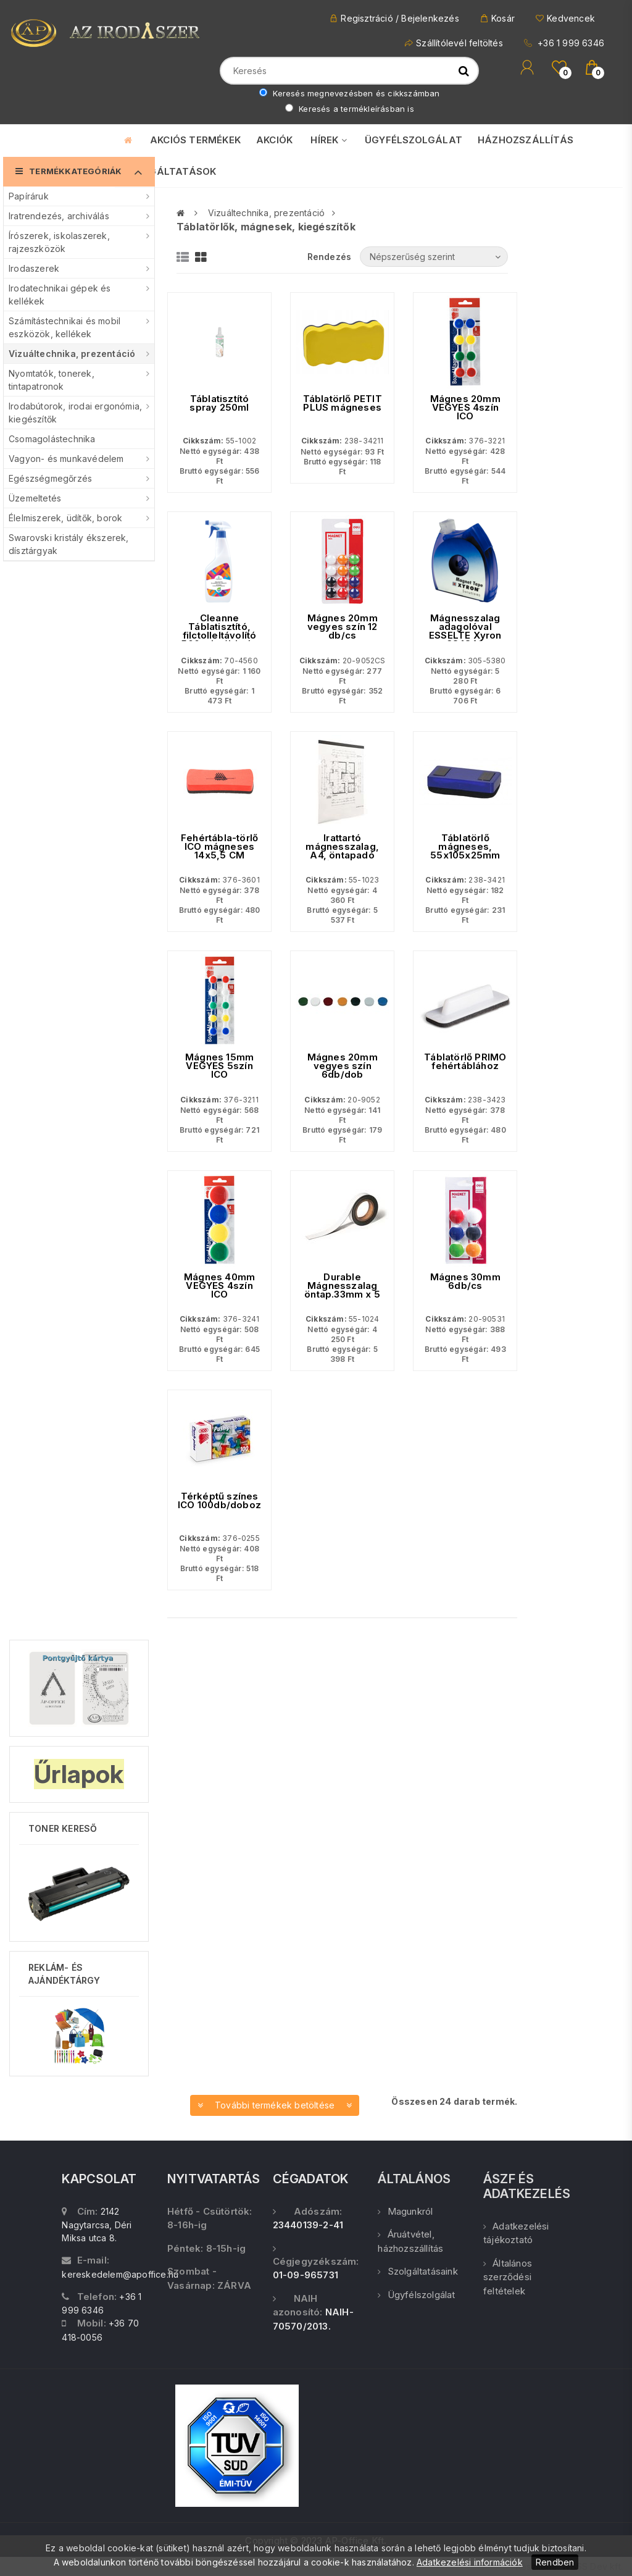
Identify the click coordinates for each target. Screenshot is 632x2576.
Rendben (555, 2562)
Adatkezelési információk (470, 2562)
